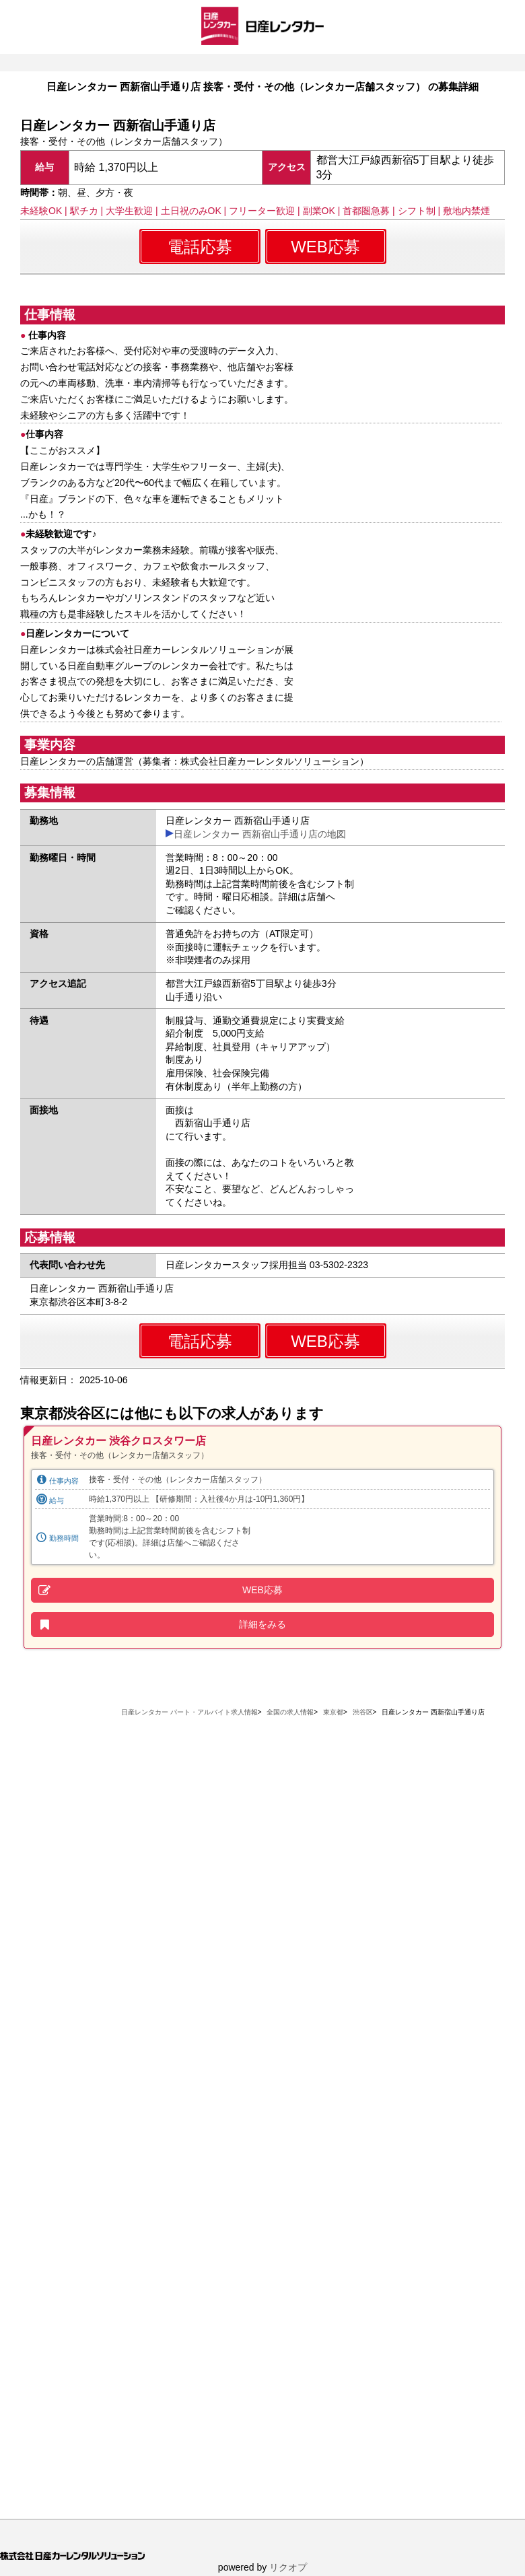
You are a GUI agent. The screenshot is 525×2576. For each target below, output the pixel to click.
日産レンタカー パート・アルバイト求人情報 (189, 1712)
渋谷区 (363, 1712)
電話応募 (200, 247)
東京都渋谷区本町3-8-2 (78, 1301)
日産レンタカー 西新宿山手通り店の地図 (260, 834)
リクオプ (288, 2567)
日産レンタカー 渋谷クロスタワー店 (118, 1441)
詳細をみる (262, 1624)
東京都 (333, 1712)
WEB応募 (325, 247)
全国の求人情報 (290, 1712)
